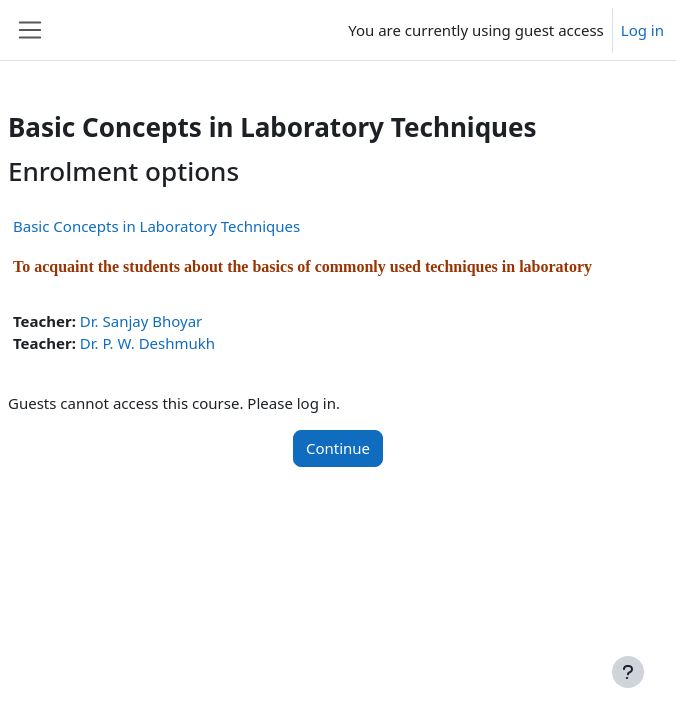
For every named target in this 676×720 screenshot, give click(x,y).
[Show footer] (628, 672)
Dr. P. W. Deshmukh (147, 343)
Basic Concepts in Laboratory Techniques (156, 226)
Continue (338, 448)
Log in (642, 30)
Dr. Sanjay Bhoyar (141, 321)
